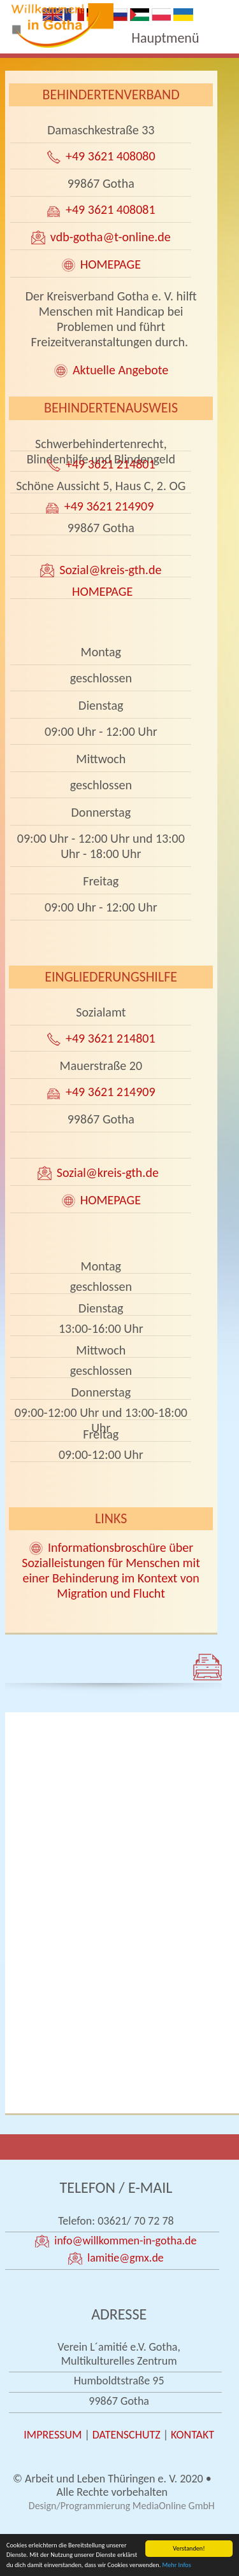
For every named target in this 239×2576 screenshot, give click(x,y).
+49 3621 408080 (111, 156)
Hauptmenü (165, 37)
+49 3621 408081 (111, 209)
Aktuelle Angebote (120, 369)
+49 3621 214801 (111, 464)
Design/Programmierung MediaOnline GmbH (122, 2506)
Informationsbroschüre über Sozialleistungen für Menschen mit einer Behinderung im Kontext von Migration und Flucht (111, 1570)
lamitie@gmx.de (125, 2258)
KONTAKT (192, 2435)
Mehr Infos (177, 2565)
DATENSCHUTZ (126, 2435)
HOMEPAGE (110, 264)
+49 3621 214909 (110, 506)
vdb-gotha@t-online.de (110, 236)
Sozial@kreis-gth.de (110, 569)
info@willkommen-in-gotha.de (125, 2241)
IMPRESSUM (53, 2435)
